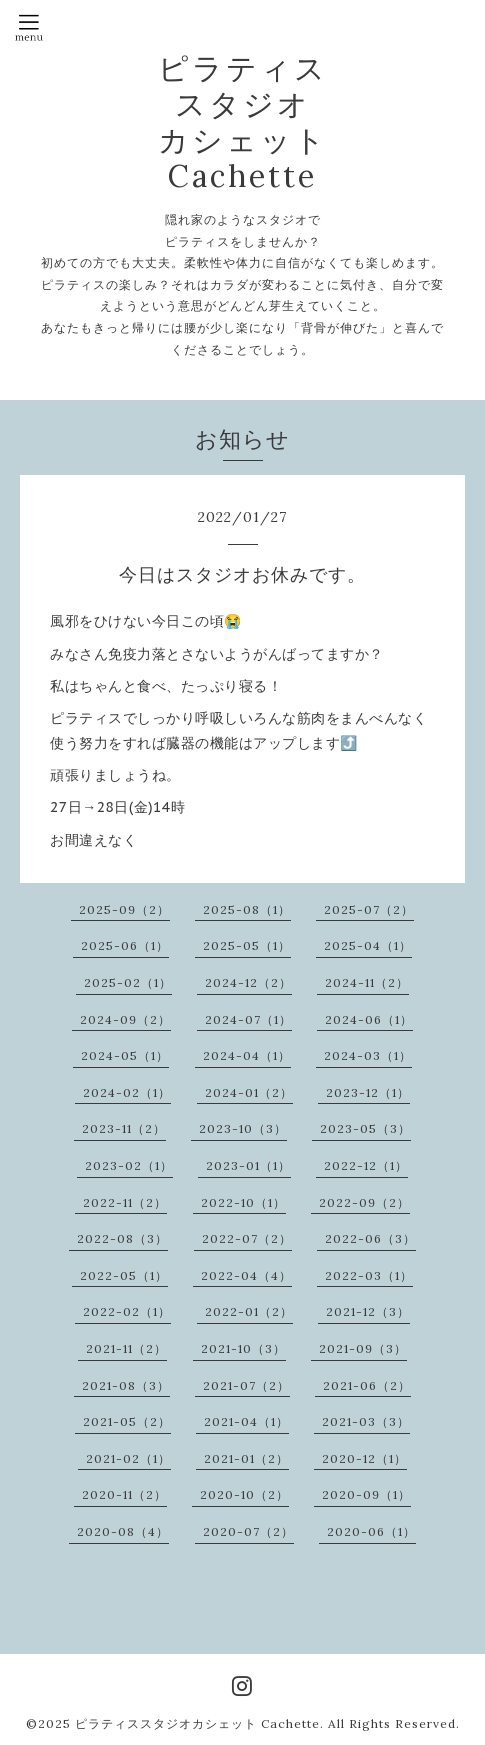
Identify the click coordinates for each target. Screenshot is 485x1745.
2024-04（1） (247, 1055)
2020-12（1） (364, 1458)
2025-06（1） (125, 945)
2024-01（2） (249, 1092)
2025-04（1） (368, 945)
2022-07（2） (247, 1238)
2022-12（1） (366, 1165)
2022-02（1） (127, 1311)
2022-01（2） (249, 1311)
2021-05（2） (127, 1421)
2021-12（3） (368, 1311)
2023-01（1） (248, 1165)
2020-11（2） (124, 1494)
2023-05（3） (365, 1128)
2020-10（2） (244, 1494)
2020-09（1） (366, 1494)
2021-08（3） (126, 1385)
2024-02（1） (127, 1092)
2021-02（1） (128, 1458)
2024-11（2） (367, 982)
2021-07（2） (246, 1385)
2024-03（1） (368, 1055)
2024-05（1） (125, 1055)
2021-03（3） (366, 1421)
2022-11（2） (125, 1202)
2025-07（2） (369, 909)
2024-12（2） (248, 982)
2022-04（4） (246, 1275)
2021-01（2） (246, 1458)
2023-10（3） (243, 1128)
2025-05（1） (247, 945)
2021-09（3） (363, 1348)
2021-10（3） (243, 1348)
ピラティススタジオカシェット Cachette (197, 1723)
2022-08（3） (122, 1238)
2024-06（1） (369, 1019)
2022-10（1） (243, 1202)
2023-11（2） (124, 1128)
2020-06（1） (371, 1531)
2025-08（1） (247, 909)
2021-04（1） (246, 1421)
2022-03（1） (369, 1275)
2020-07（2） (248, 1531)
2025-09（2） (124, 909)
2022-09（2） (364, 1202)
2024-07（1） (248, 1019)
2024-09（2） (125, 1019)
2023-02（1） (129, 1165)
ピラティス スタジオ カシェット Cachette (243, 122)
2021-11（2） (126, 1348)
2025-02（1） (128, 982)
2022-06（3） (370, 1238)
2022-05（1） (124, 1275)
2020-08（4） (123, 1531)
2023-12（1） (368, 1092)
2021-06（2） (367, 1385)
